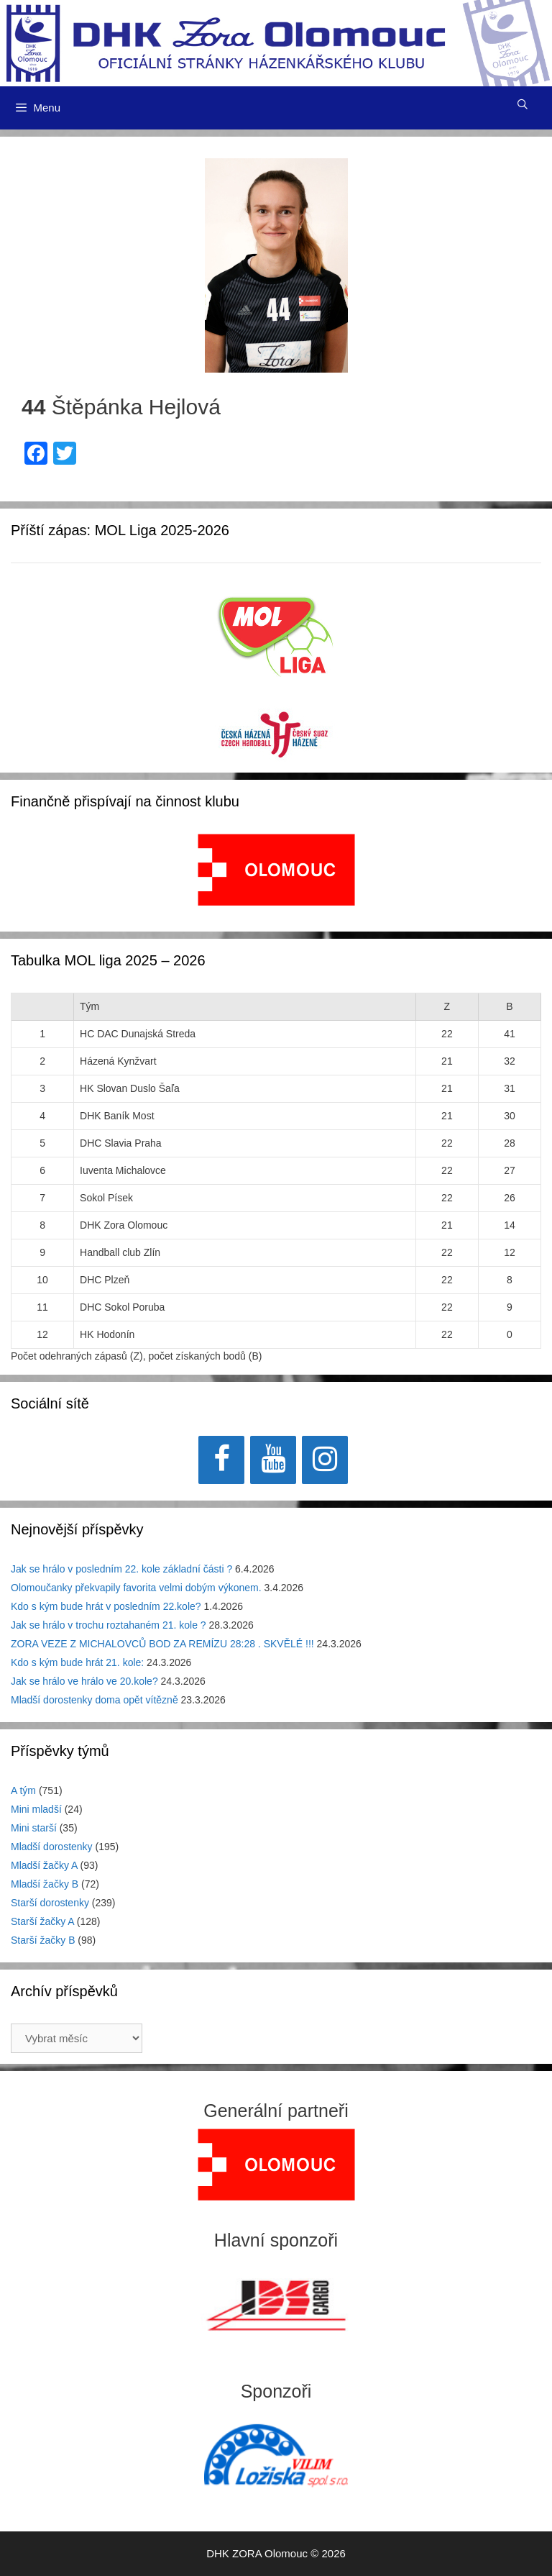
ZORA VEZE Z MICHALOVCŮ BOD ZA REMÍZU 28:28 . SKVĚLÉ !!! (162, 1643)
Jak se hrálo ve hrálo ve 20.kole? (84, 1681)
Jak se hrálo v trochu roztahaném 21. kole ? (108, 1625)
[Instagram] (325, 1460)
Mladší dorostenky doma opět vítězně (94, 1700)
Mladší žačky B (44, 1884)
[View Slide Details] (276, 870)
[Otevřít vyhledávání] (522, 104)
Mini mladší (36, 1809)
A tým (23, 1790)
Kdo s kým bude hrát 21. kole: (77, 1662)
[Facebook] (221, 1460)
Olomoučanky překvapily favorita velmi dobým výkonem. (136, 1587)
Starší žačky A (42, 1921)
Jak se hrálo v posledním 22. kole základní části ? (121, 1569)
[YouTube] (273, 1460)
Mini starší (34, 1828)
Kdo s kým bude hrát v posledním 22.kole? (106, 1606)
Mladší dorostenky (52, 1846)
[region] (276, 877)
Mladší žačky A (44, 1865)
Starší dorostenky (50, 1902)
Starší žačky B (43, 1940)
